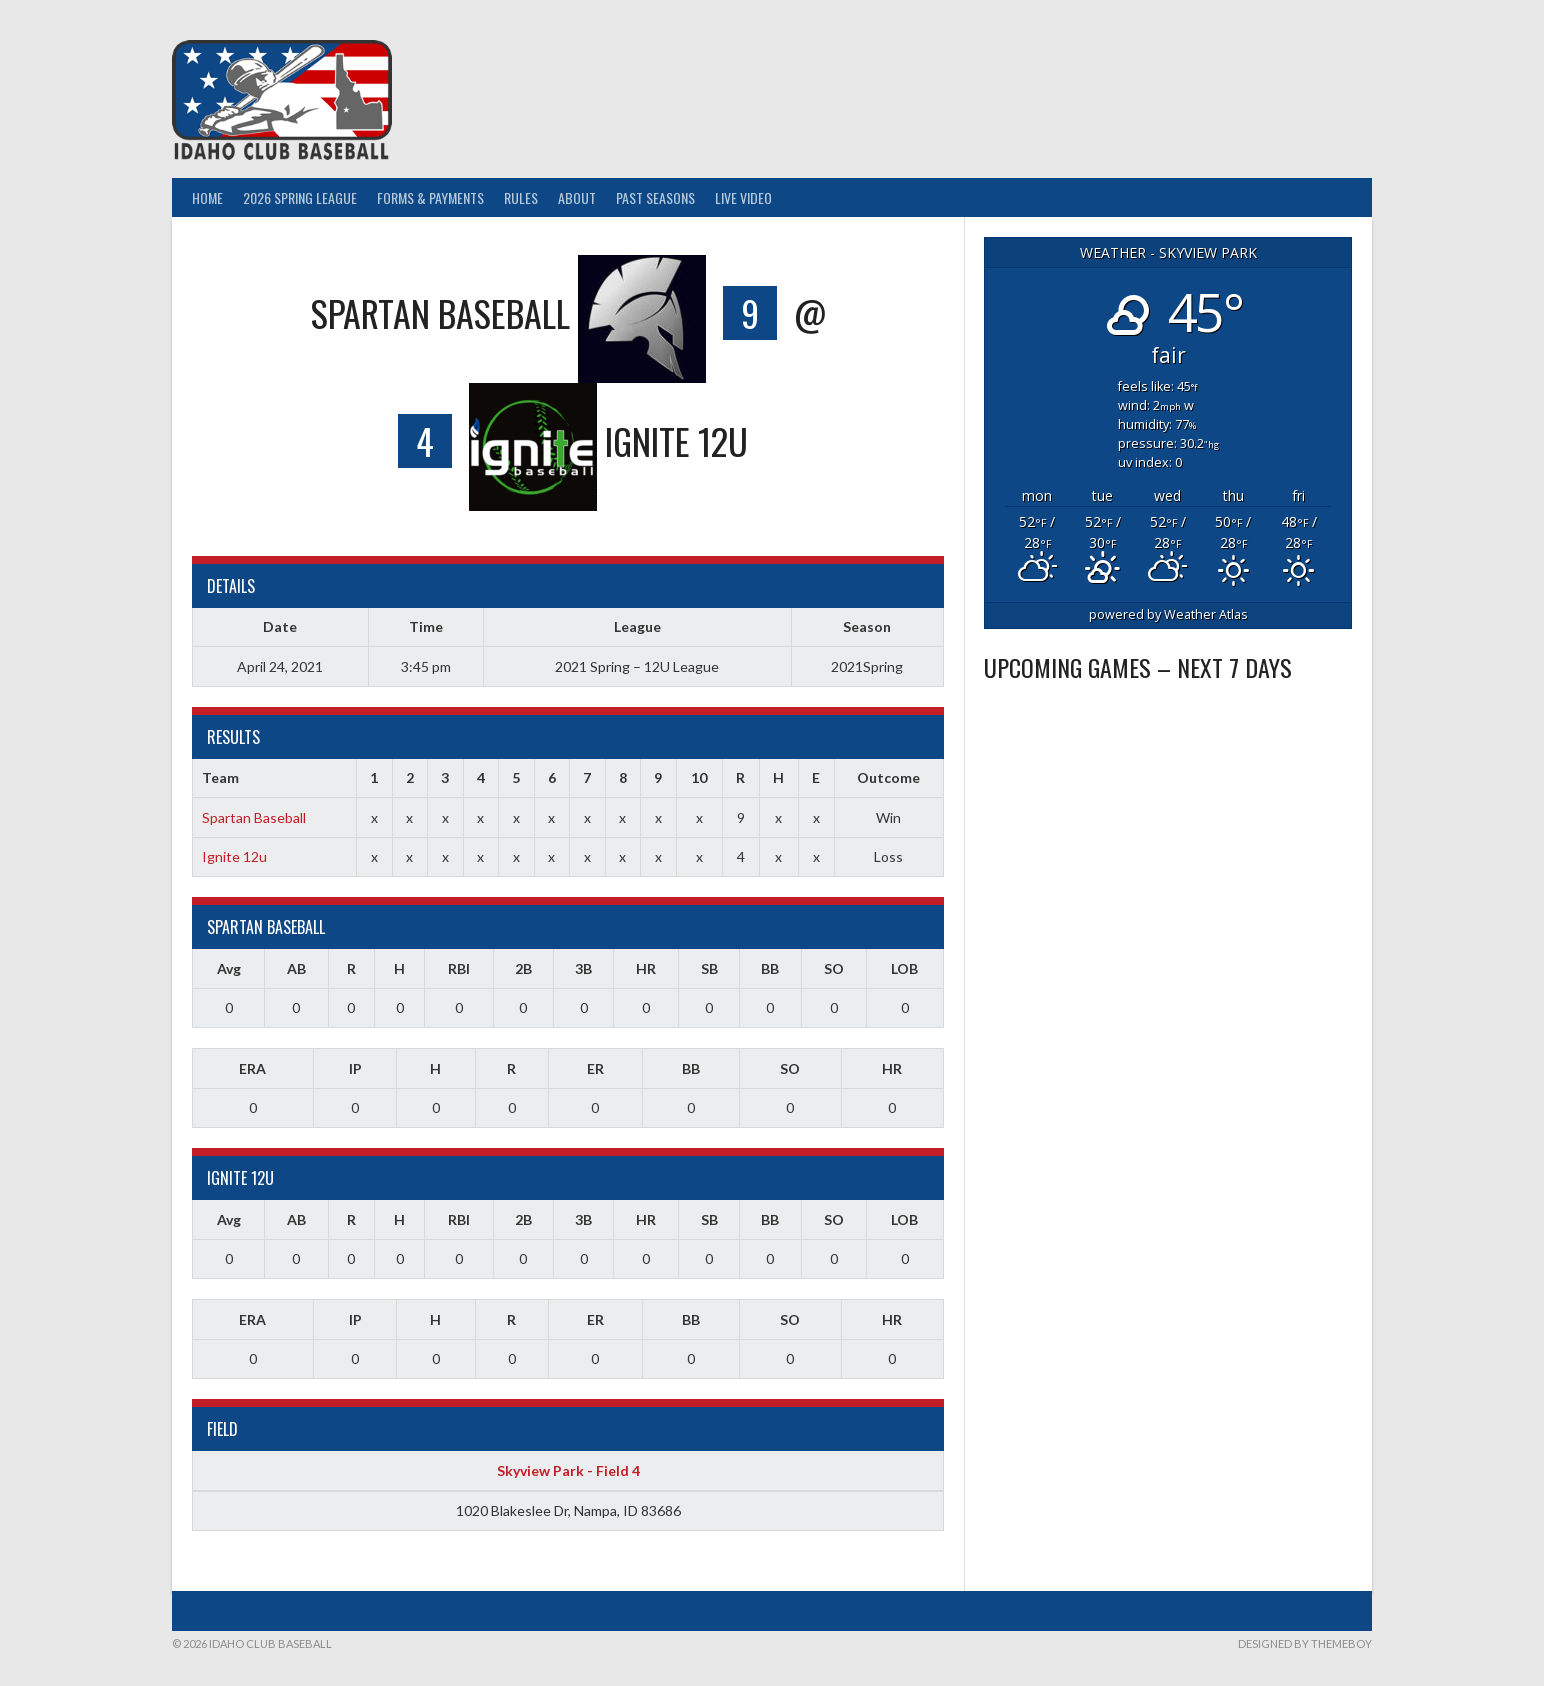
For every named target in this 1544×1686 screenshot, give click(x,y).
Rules (521, 197)
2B (523, 968)
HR (646, 968)
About (577, 197)
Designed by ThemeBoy (1305, 1643)
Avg (229, 968)
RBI (459, 968)
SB (709, 968)
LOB (904, 968)
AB (296, 968)
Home (207, 197)
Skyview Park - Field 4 (568, 1470)
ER (595, 1068)
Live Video (743, 197)
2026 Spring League (300, 197)
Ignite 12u (234, 856)
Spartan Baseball (254, 817)
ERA (252, 1068)
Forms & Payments (430, 197)
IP (355, 1068)
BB (770, 968)
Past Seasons (655, 197)
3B (583, 968)
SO (834, 968)
